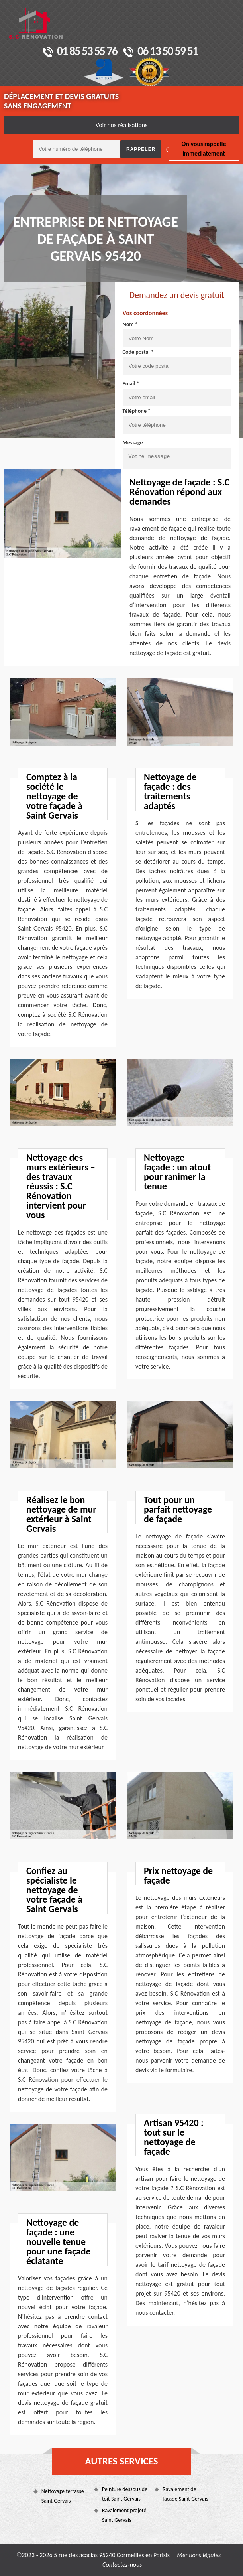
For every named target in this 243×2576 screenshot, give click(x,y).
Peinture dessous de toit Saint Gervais (124, 2494)
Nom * (130, 324)
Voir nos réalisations (122, 125)
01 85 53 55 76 (80, 51)
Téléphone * (137, 411)
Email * (131, 383)
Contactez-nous (122, 2564)
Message (133, 442)
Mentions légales (199, 2555)
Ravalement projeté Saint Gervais (124, 2515)
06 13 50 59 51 (160, 51)
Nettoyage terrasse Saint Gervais (62, 2496)
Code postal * (138, 352)
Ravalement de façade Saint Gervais (185, 2494)
